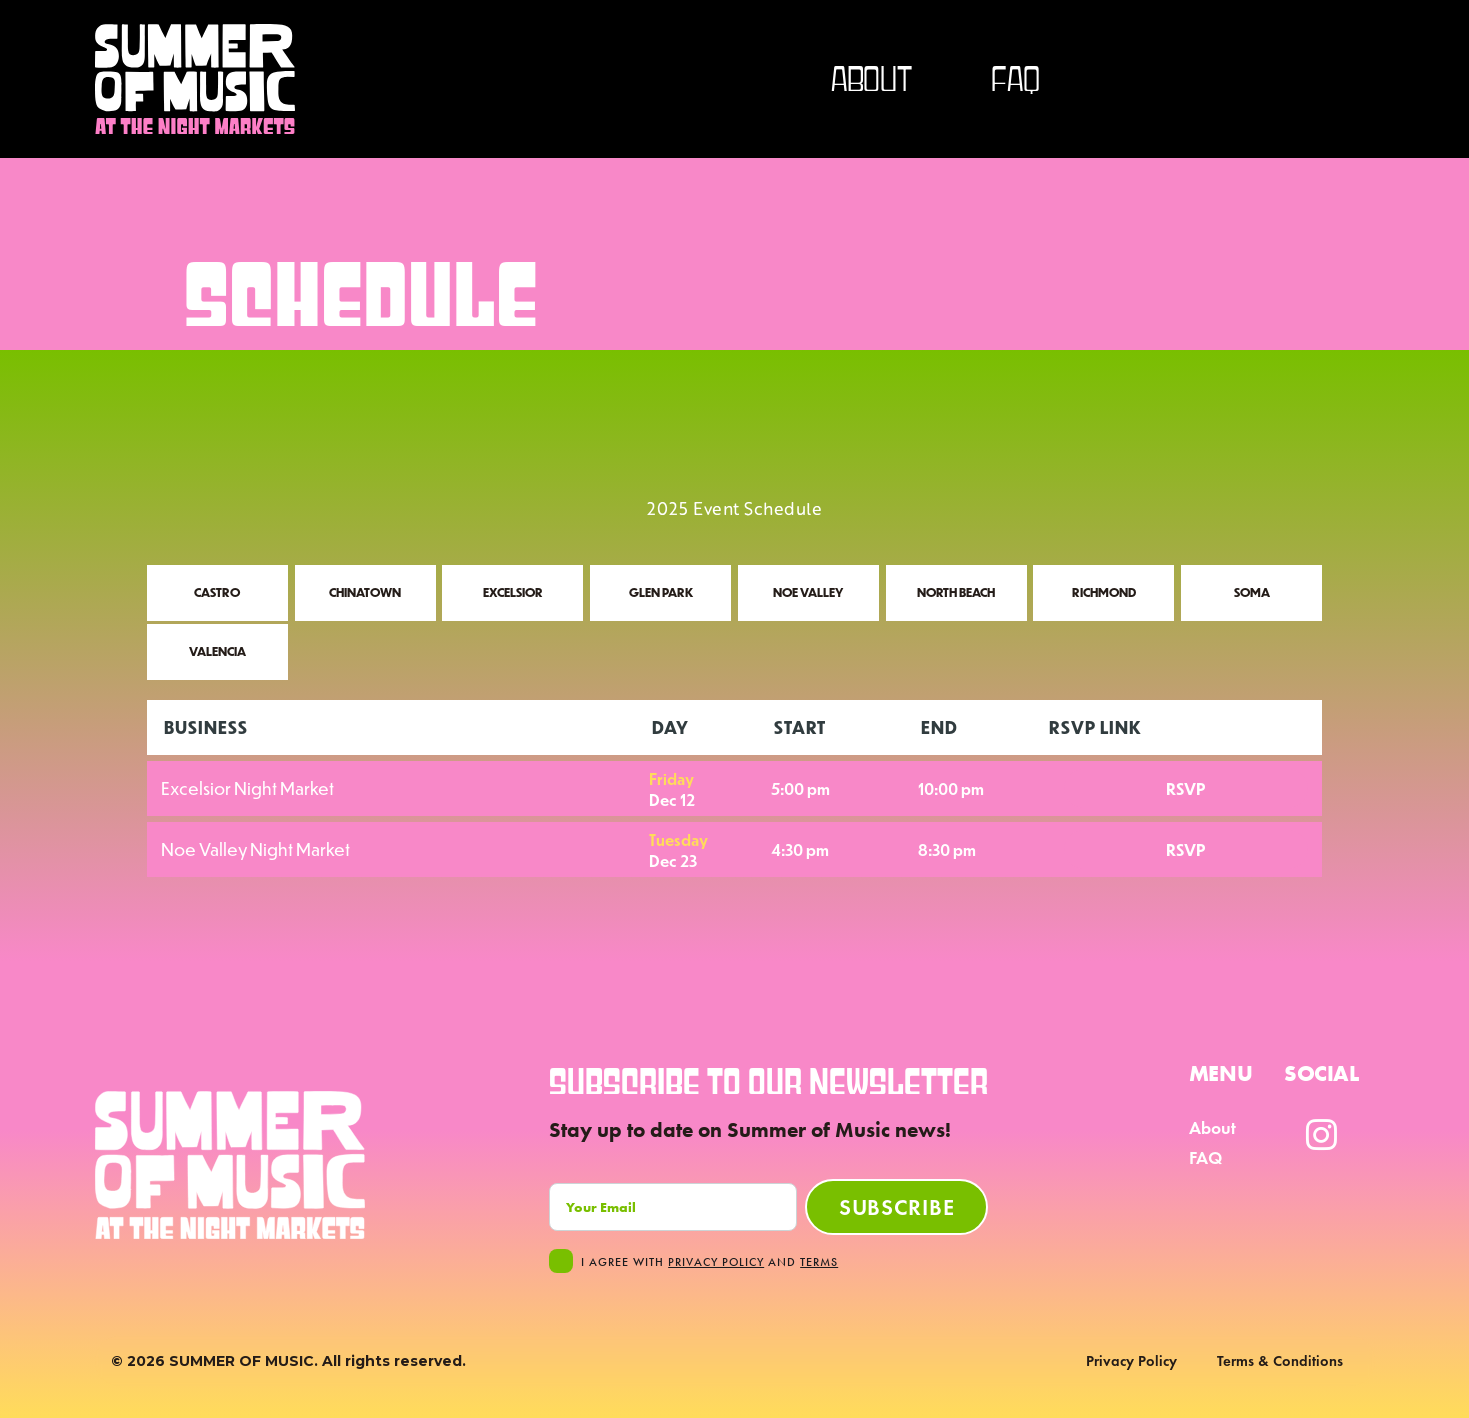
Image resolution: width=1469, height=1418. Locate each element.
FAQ (1015, 78)
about (871, 78)
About (1212, 1128)
